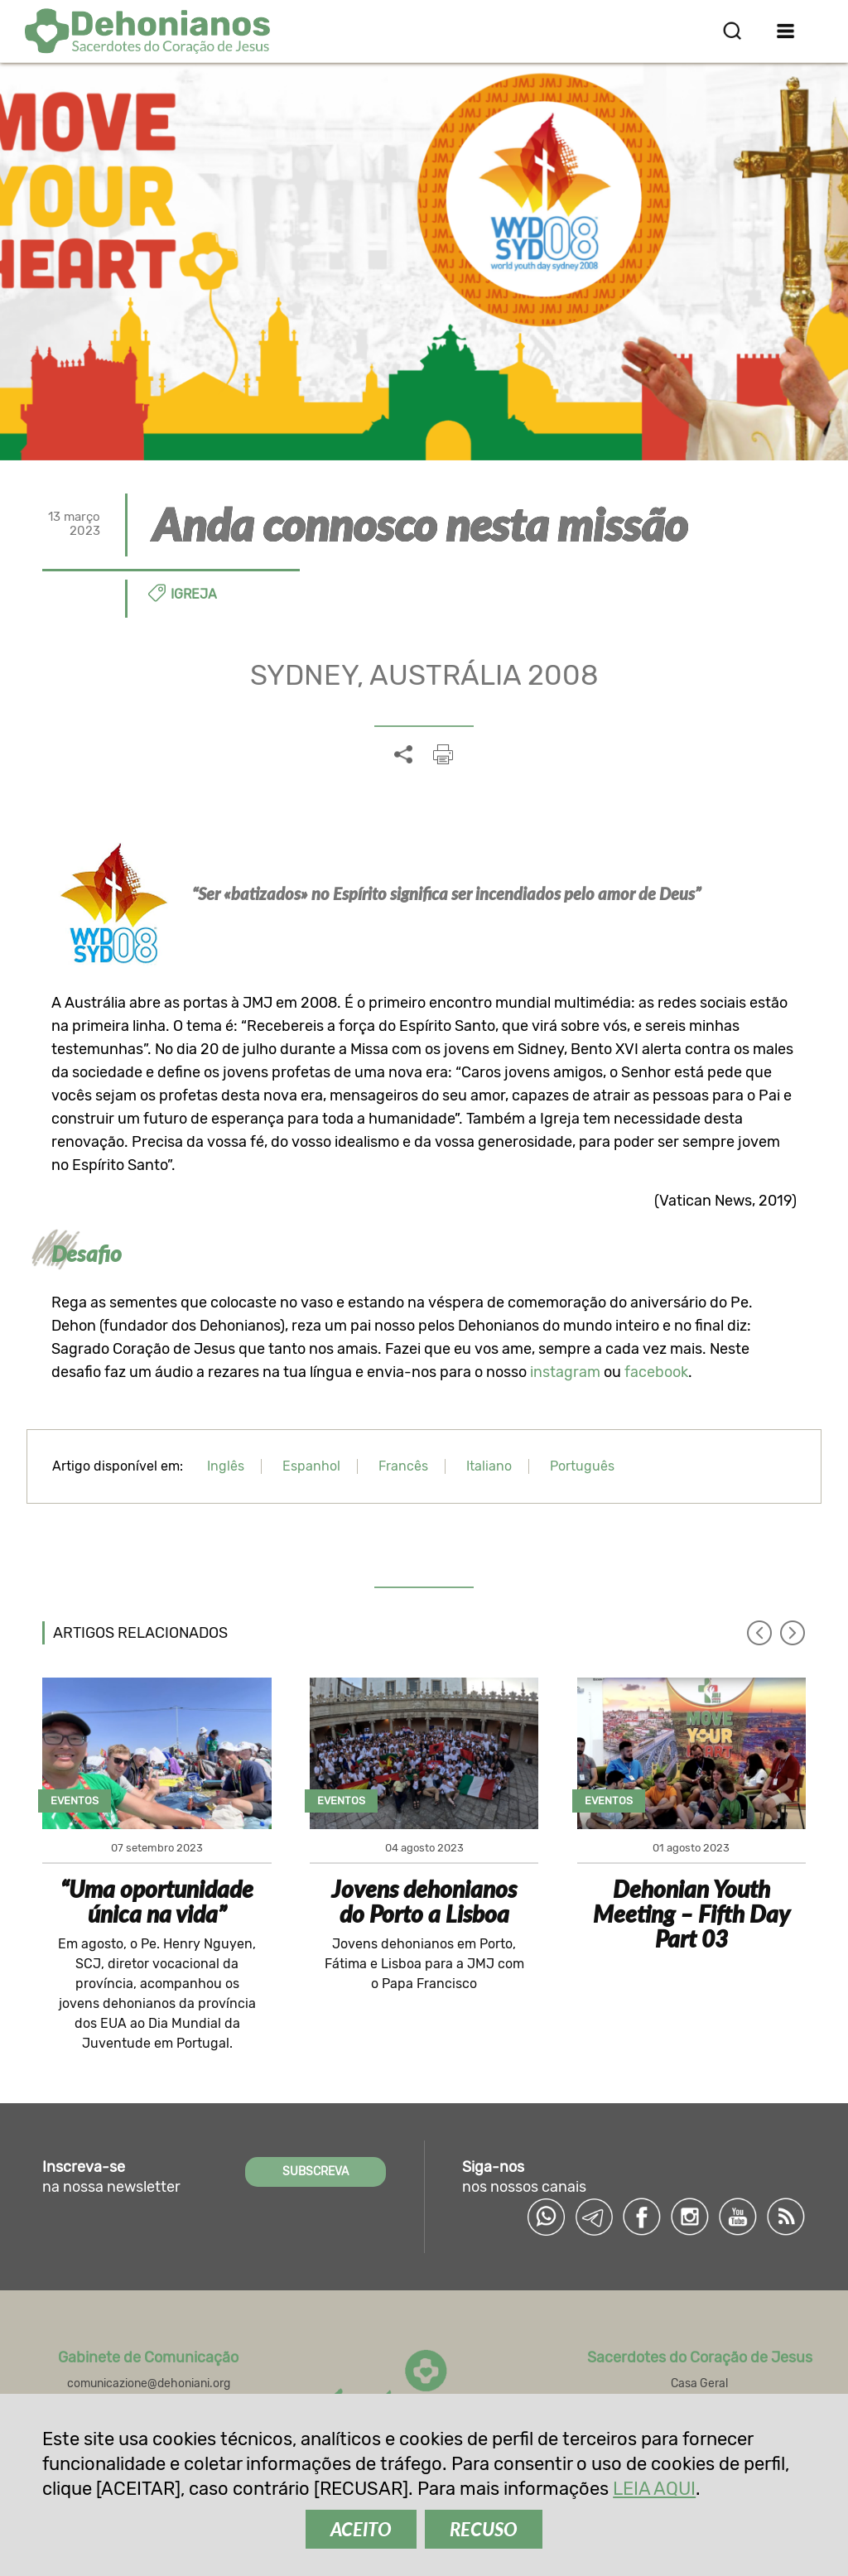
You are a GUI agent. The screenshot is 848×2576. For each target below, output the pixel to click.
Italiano (489, 1466)
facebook (656, 1372)
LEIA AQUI (654, 2488)
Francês (403, 1466)
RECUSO (484, 2529)
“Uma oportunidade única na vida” (156, 1901)
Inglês (225, 1466)
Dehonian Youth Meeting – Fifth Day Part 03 (691, 1913)
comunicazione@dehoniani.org (148, 2383)
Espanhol (311, 1466)
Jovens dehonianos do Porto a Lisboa (424, 1901)
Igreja (194, 594)
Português (582, 1466)
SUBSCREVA (315, 2171)
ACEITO (361, 2529)
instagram (565, 1372)
